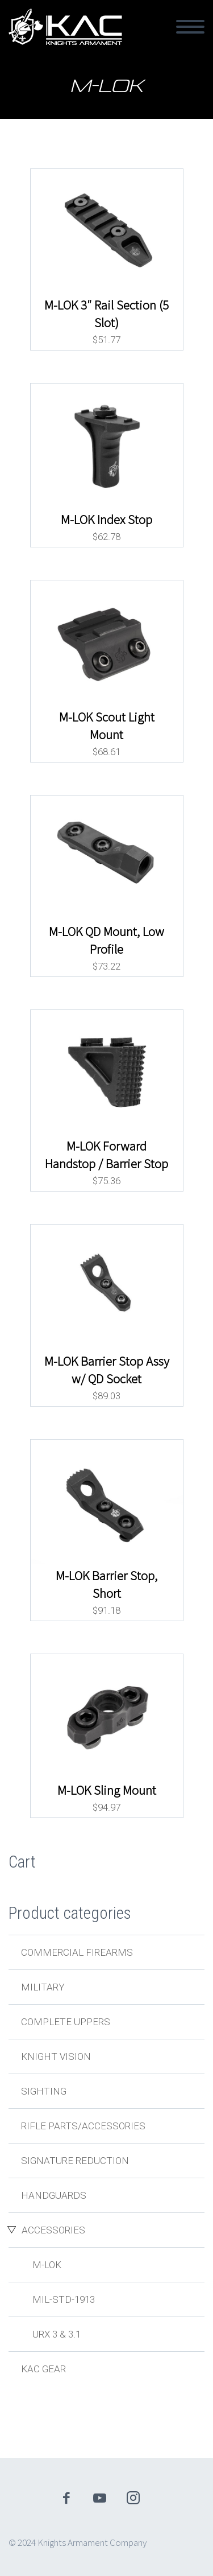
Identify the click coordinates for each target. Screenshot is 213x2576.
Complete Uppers (65, 2021)
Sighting (43, 2091)
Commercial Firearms (77, 1952)
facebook (65, 2498)
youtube (99, 2498)
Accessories (53, 2230)
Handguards (53, 2195)
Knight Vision (56, 2056)
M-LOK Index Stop (106, 519)
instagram (132, 2498)
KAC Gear (43, 2369)
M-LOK (46, 2264)
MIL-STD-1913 (63, 2299)
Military (43, 1987)
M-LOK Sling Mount (106, 1790)
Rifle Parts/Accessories (83, 2126)
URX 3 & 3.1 (56, 2334)
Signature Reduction (75, 2160)
